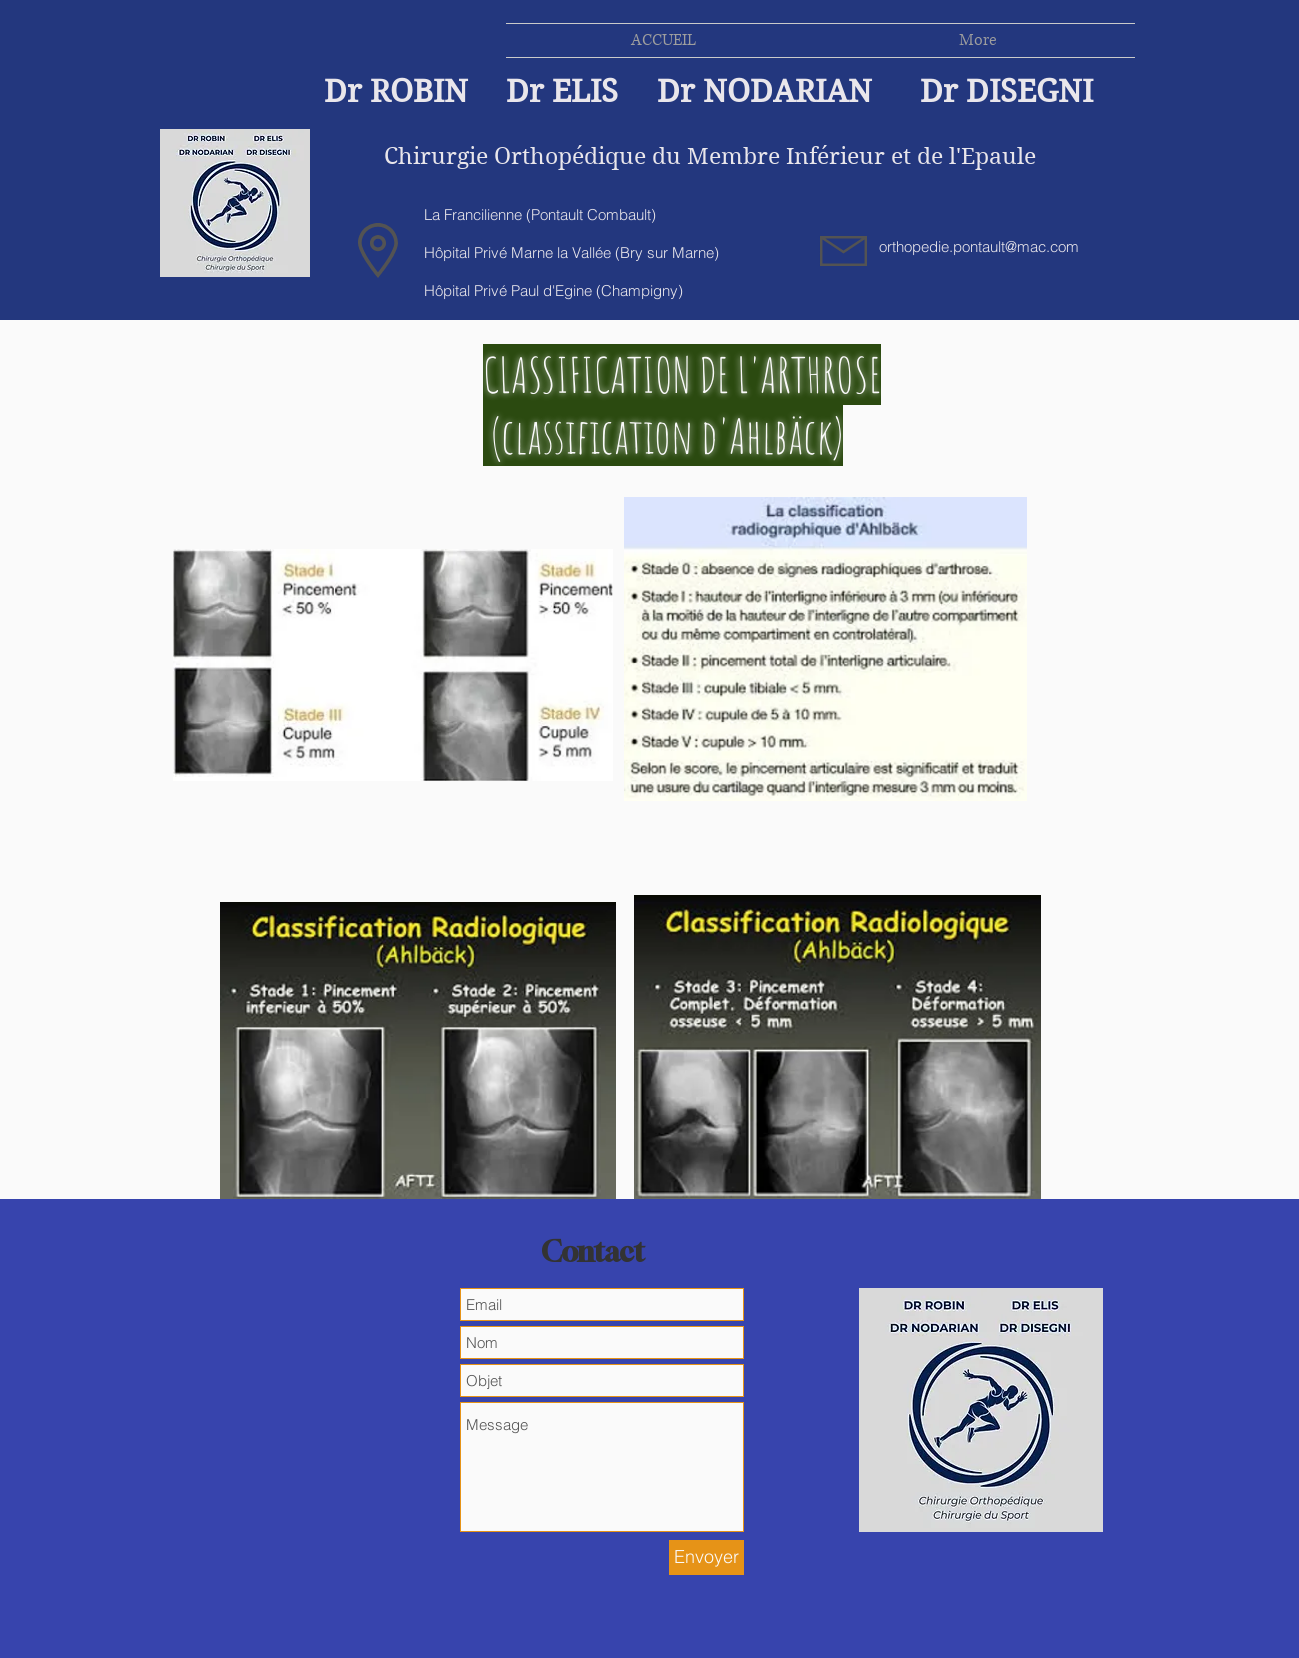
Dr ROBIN (396, 91)
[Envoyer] (706, 1557)
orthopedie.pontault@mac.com (979, 246)
